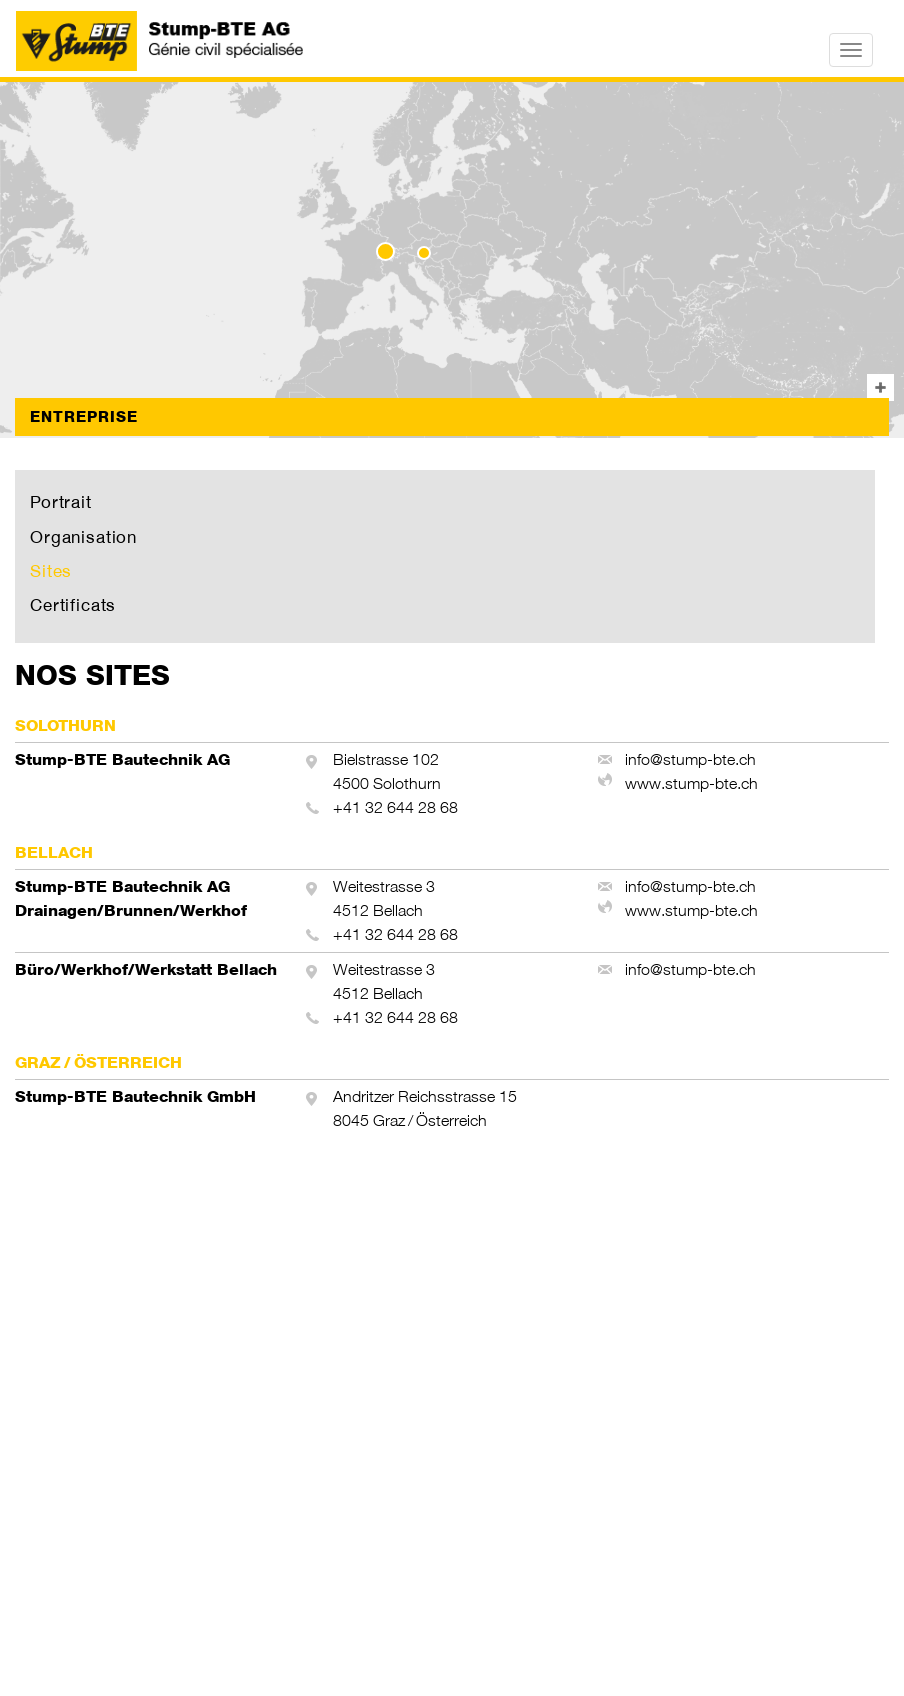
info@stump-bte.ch (690, 759)
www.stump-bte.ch (691, 783)
